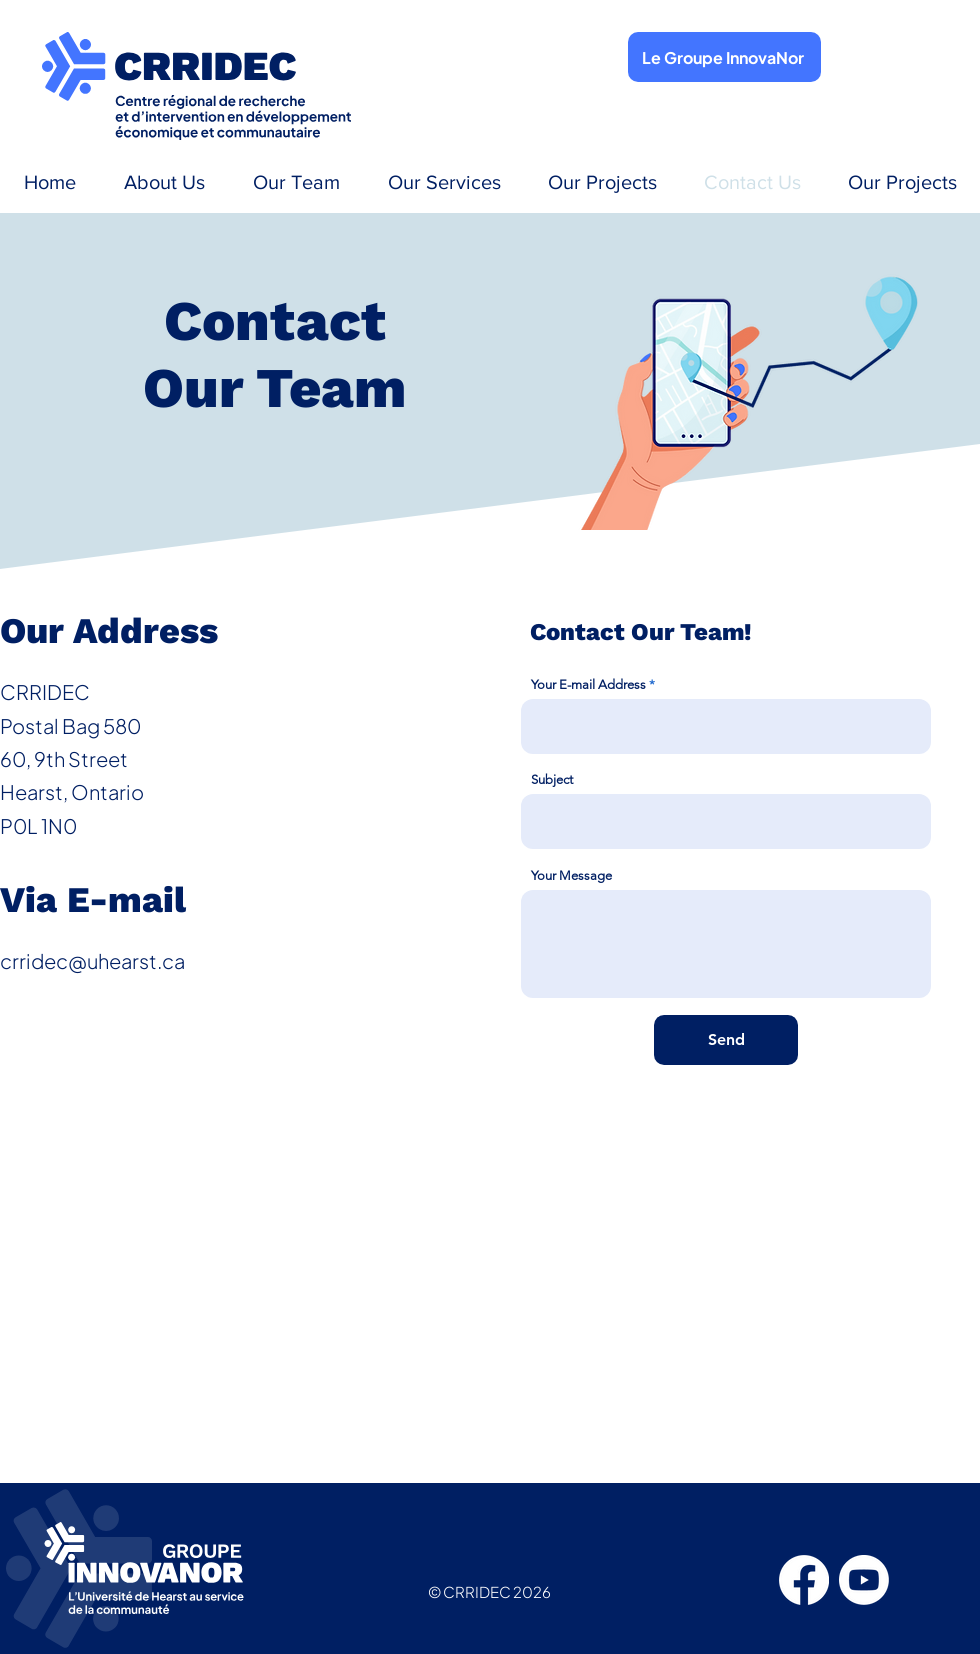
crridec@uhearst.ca (92, 960)
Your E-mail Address (588, 684)
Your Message (571, 875)
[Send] (726, 1040)
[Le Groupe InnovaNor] (724, 57)
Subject (552, 779)
